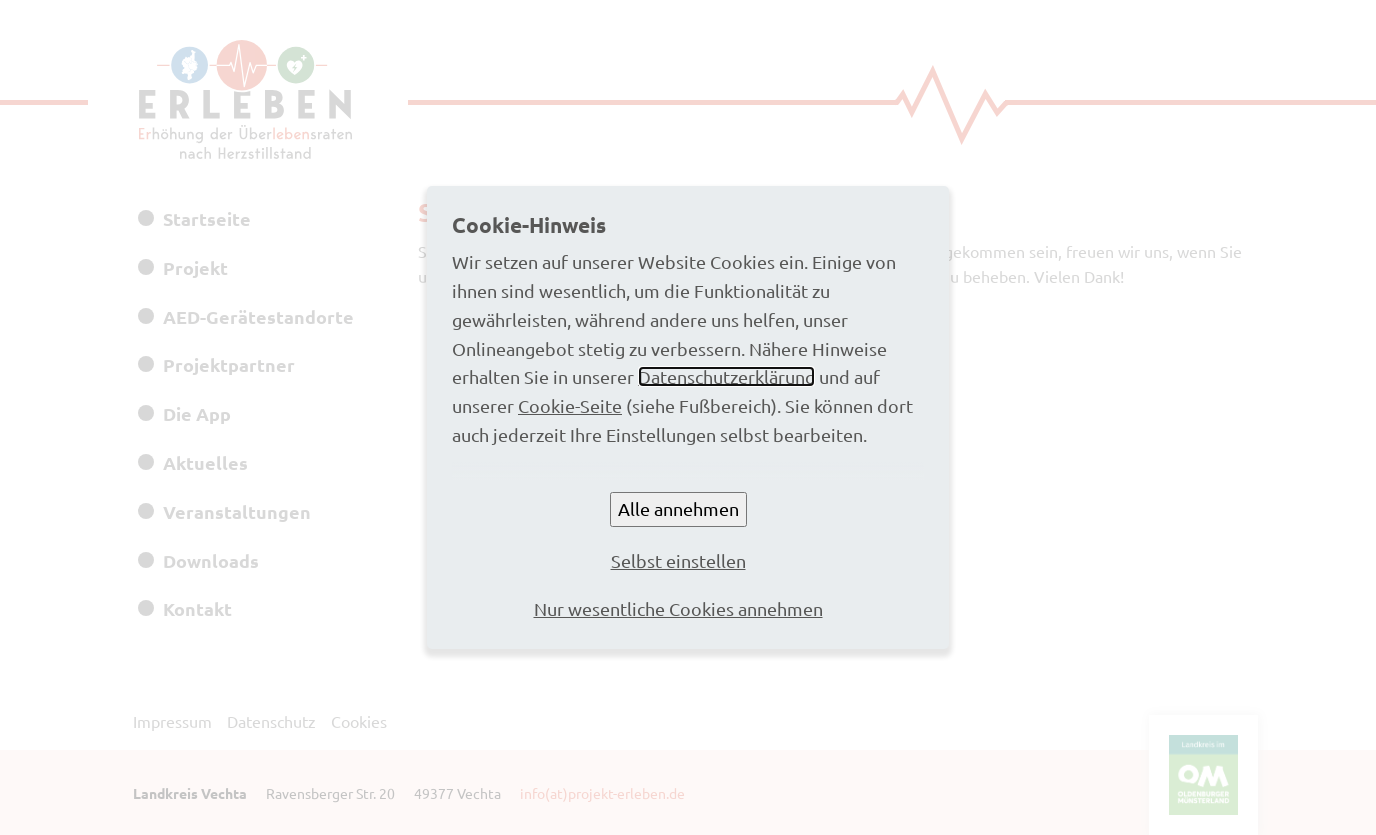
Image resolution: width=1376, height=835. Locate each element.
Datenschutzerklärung (726, 376)
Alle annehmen (678, 508)
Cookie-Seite (570, 405)
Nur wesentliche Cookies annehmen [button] (678, 608)
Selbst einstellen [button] (678, 560)
